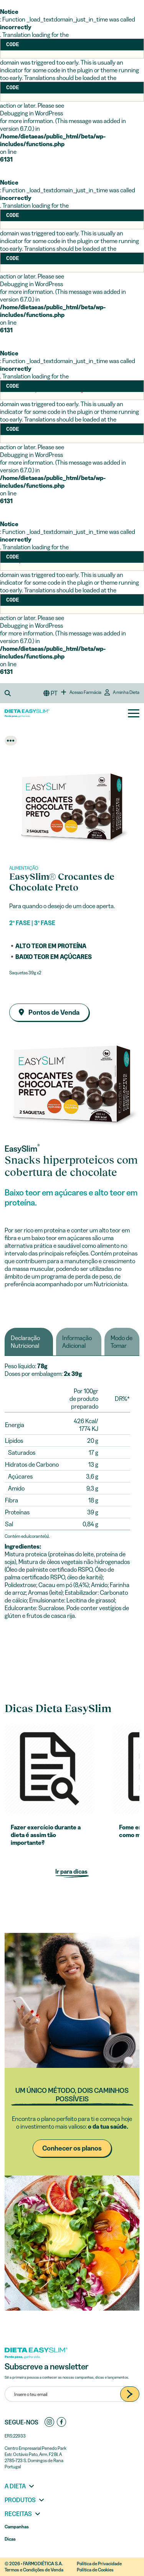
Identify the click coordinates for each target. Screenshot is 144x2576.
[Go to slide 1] (72, 859)
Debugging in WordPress (31, 113)
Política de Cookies (95, 2570)
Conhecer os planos (72, 2148)
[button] (10, 693)
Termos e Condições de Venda (34, 2570)
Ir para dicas (72, 1871)
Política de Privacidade (99, 2563)
